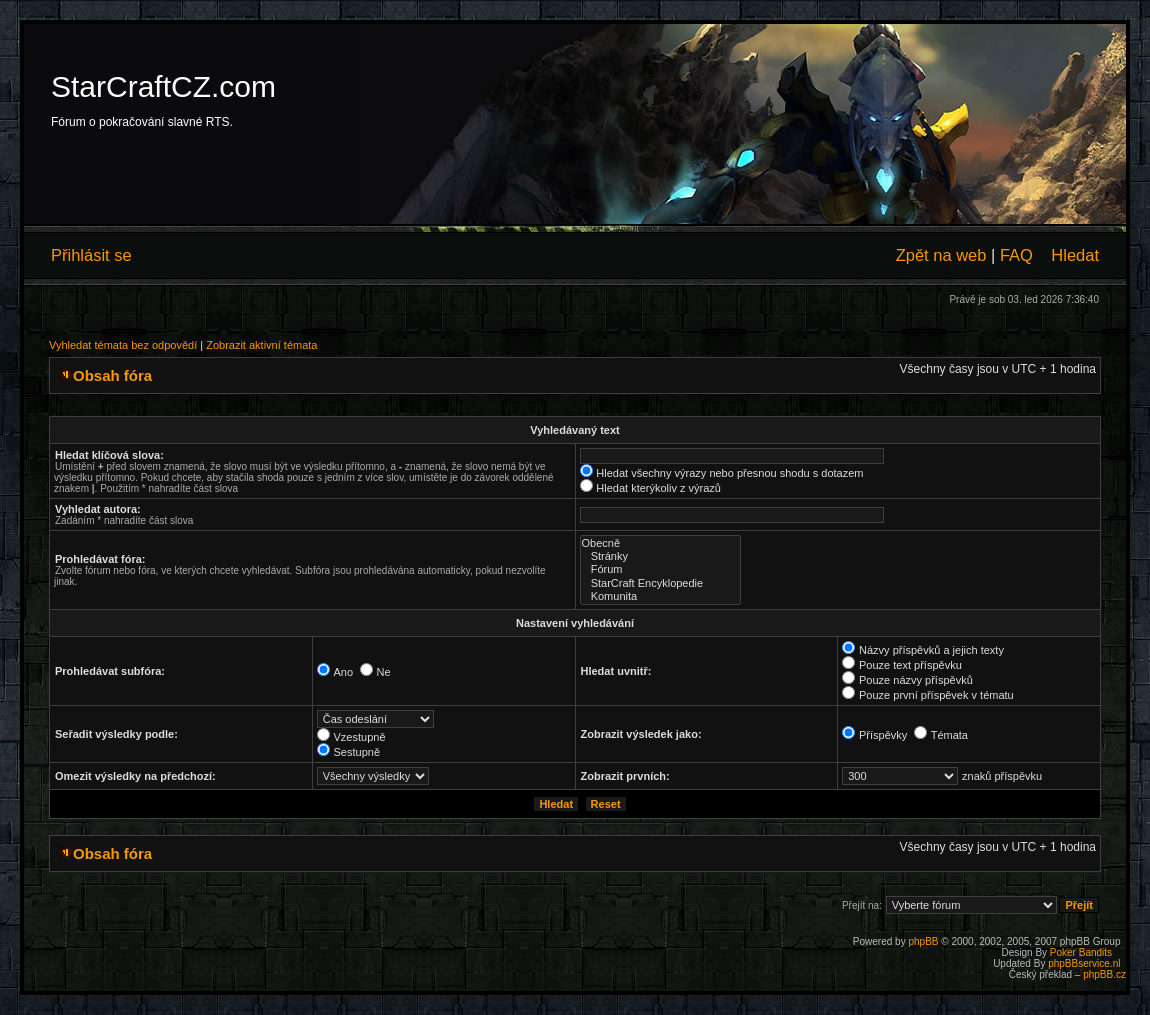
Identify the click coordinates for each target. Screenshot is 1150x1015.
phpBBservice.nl (1084, 963)
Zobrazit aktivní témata (261, 345)
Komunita (661, 596)
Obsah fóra (112, 375)
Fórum (661, 569)
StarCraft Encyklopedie (661, 583)
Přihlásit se (91, 255)
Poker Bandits (1081, 952)
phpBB (923, 941)
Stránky (661, 556)
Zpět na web (941, 255)
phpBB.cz (1104, 974)
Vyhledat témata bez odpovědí (123, 345)
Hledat (1075, 255)
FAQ (1016, 255)
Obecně (661, 543)
